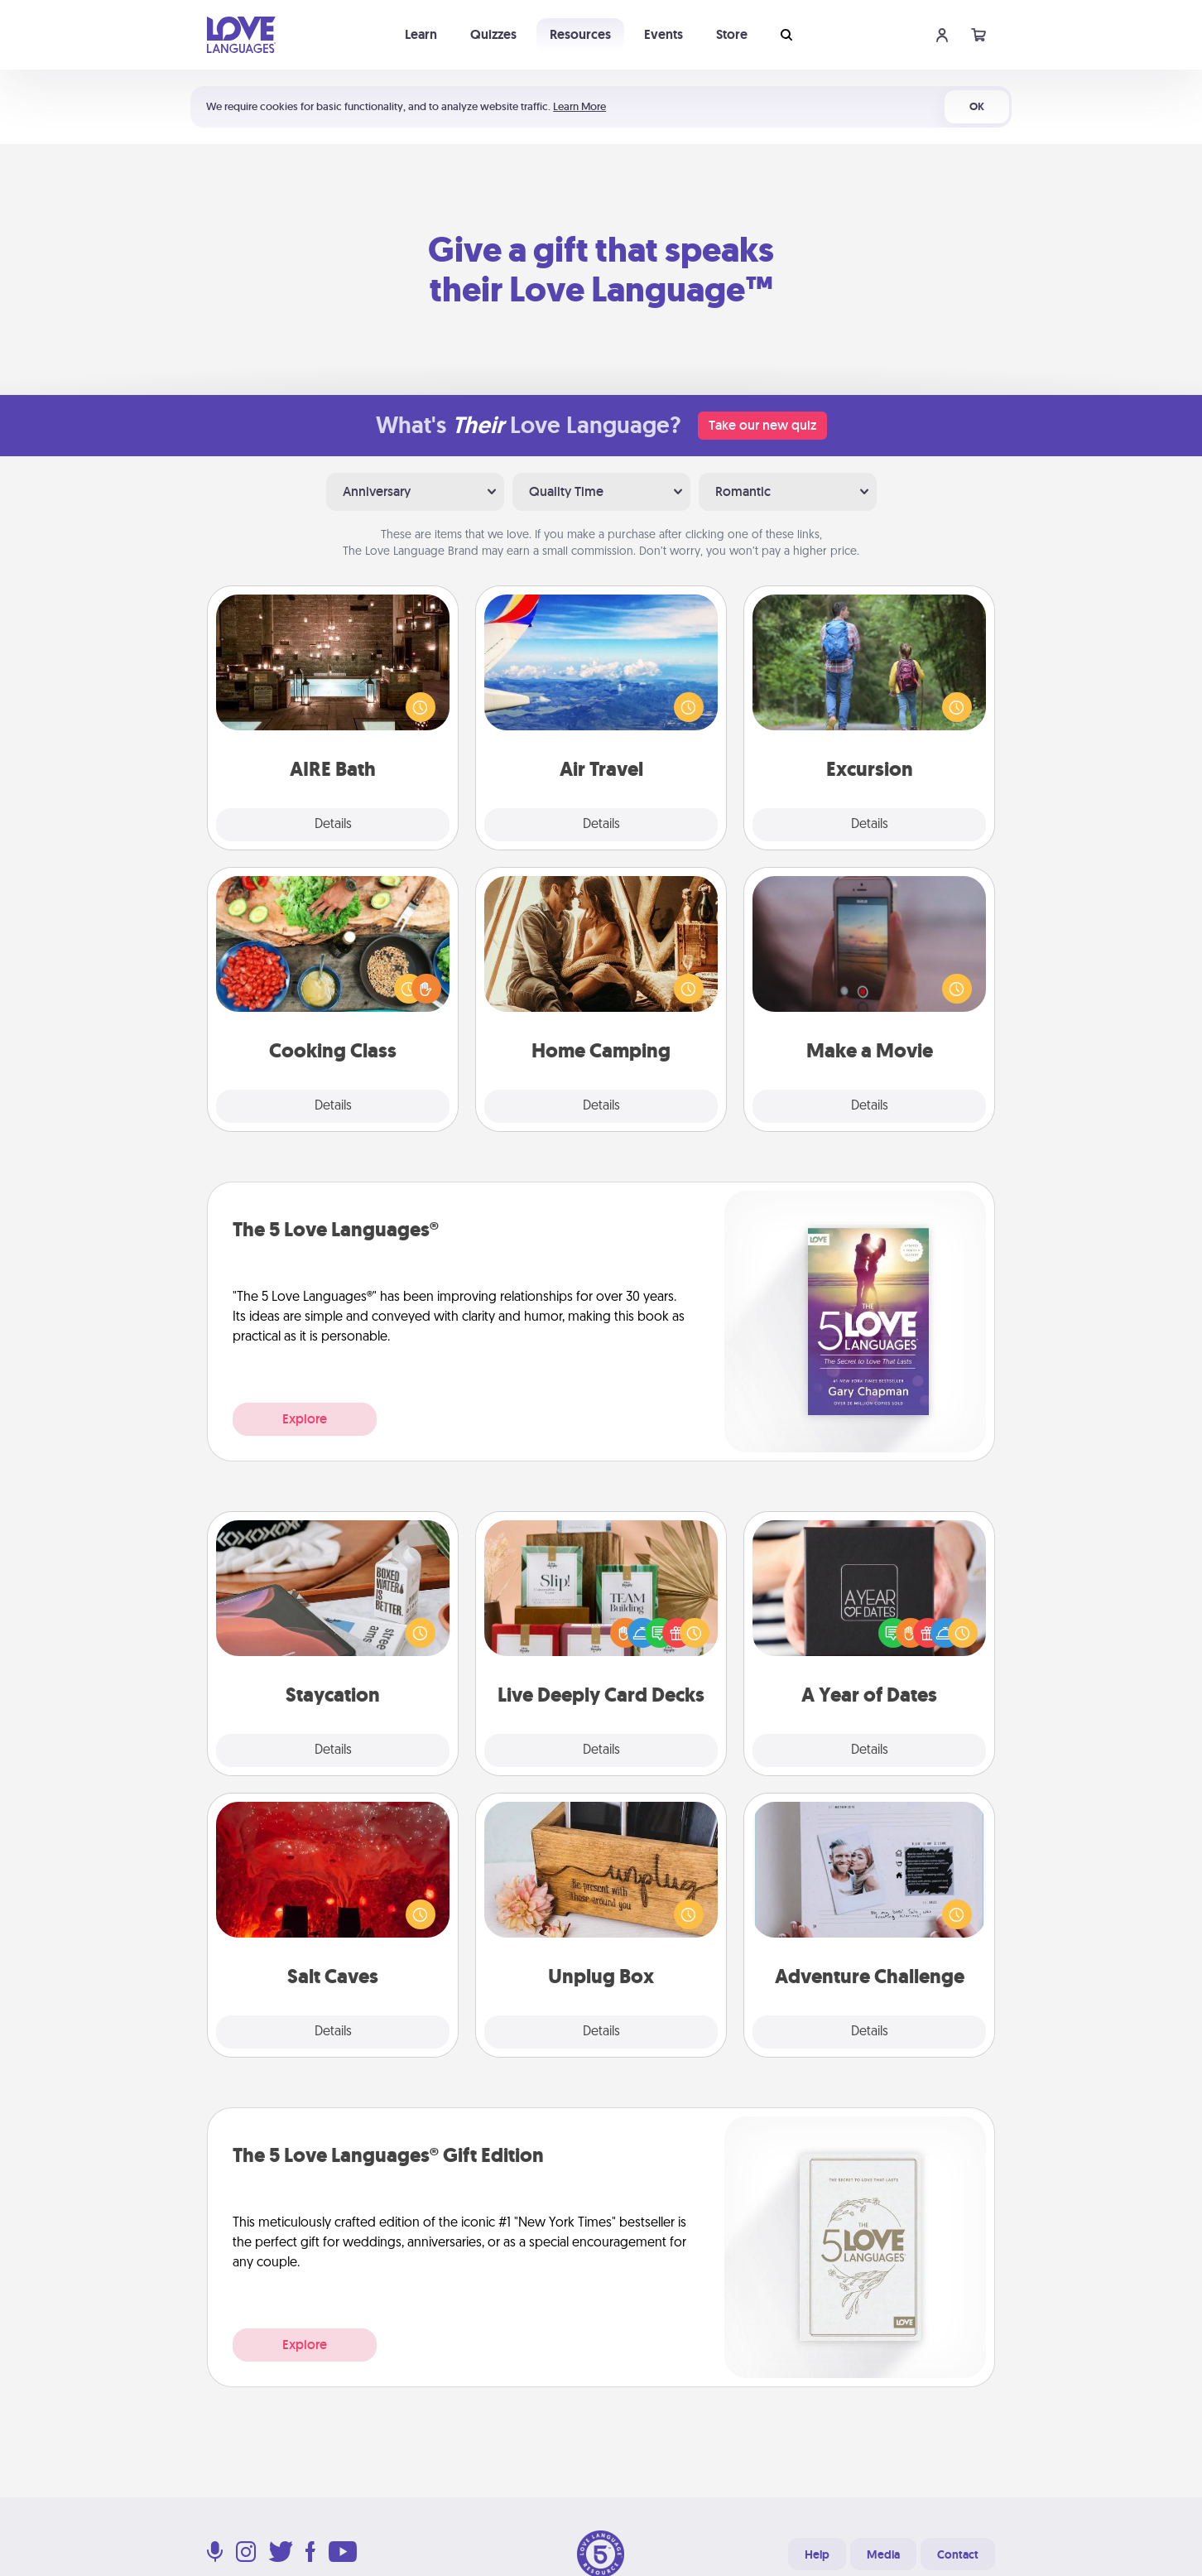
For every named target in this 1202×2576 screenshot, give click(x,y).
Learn (421, 34)
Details (333, 824)
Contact (957, 2554)
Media (883, 2554)
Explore (304, 1419)
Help (817, 2554)
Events (663, 34)
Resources (580, 34)
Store (732, 34)
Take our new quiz (762, 425)
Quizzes (493, 34)
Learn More (579, 106)
